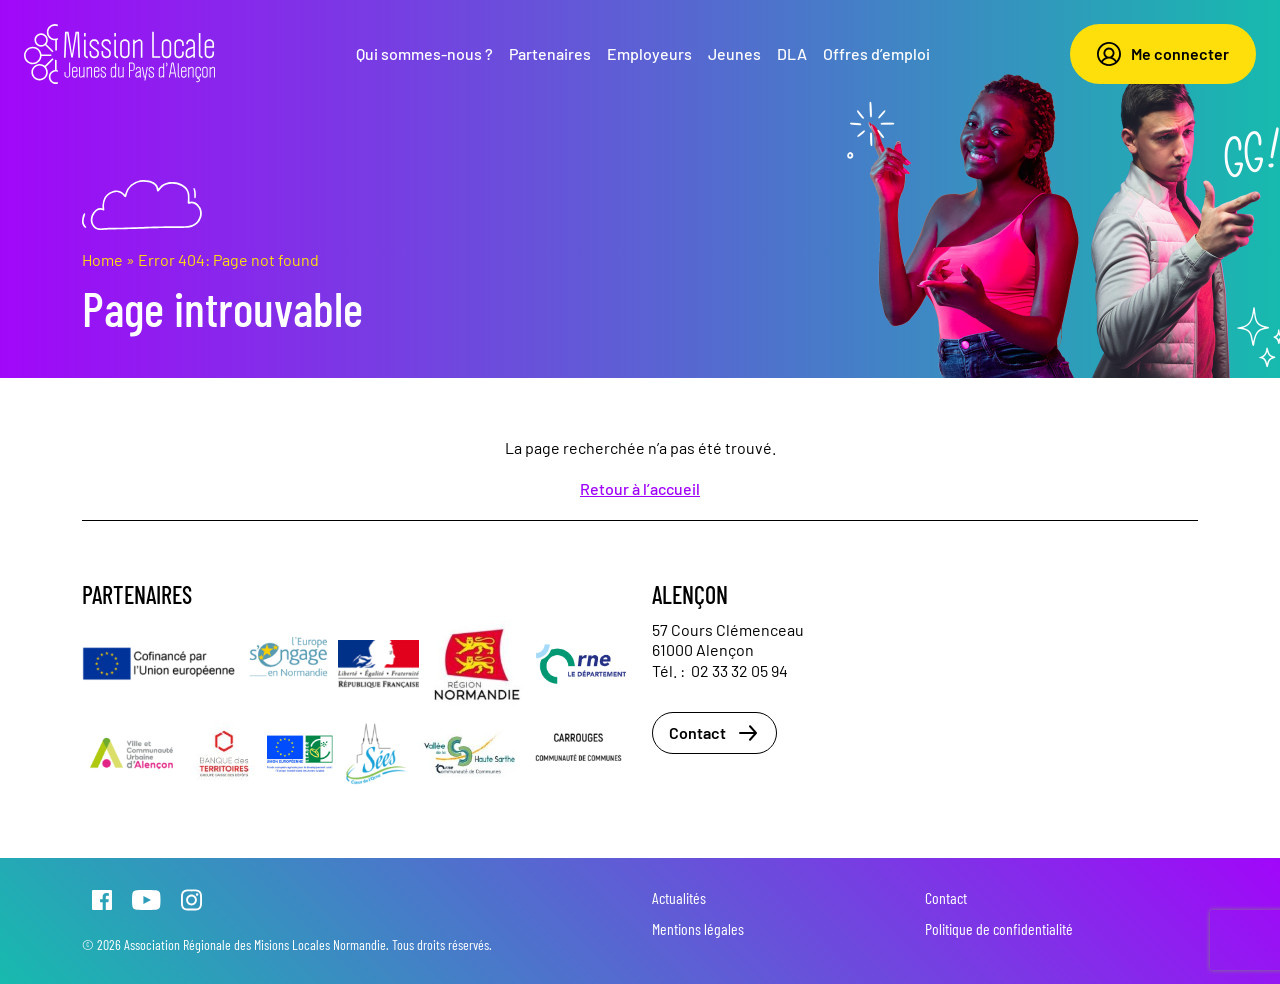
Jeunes (734, 53)
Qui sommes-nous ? (424, 53)
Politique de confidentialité (999, 928)
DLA (792, 53)
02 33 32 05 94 (739, 670)
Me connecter (1163, 54)
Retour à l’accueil (640, 488)
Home (102, 259)
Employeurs (649, 53)
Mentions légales (698, 928)
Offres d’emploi (876, 53)
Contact (714, 733)
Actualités (679, 897)
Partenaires (550, 53)
